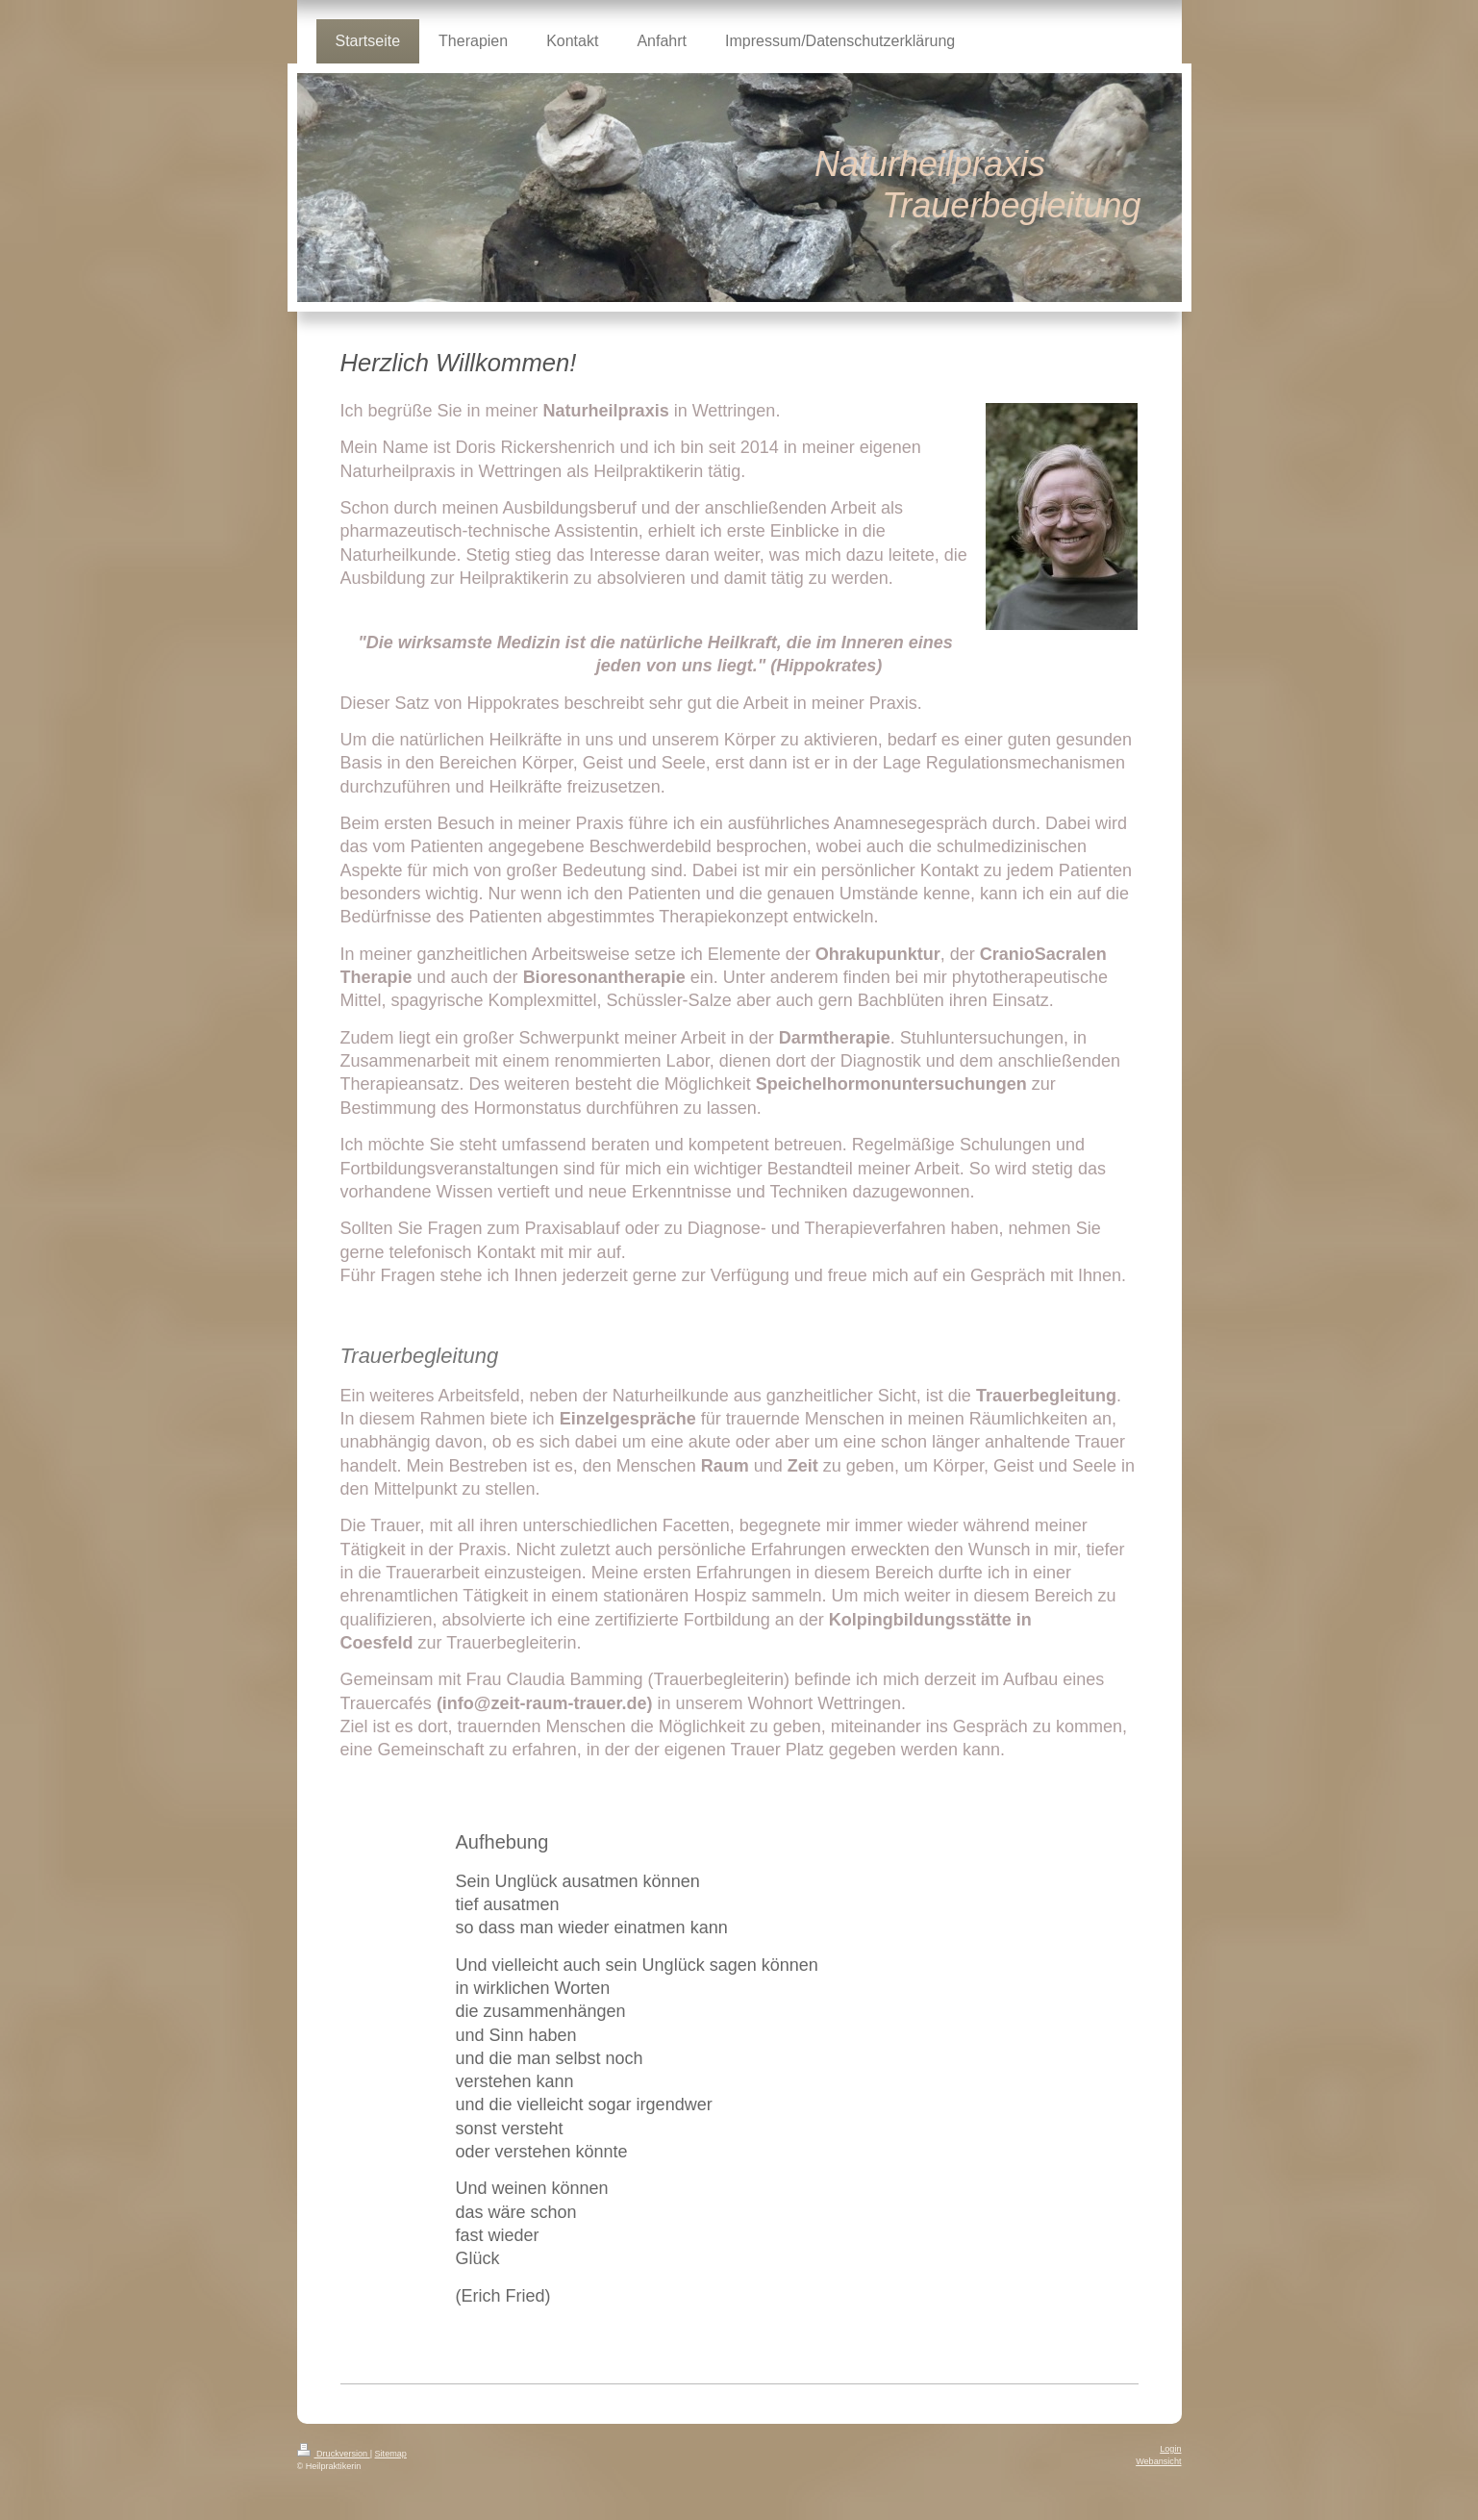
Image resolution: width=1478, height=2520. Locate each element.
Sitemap (391, 2453)
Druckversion (333, 2453)
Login (1170, 2449)
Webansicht (1158, 2461)
